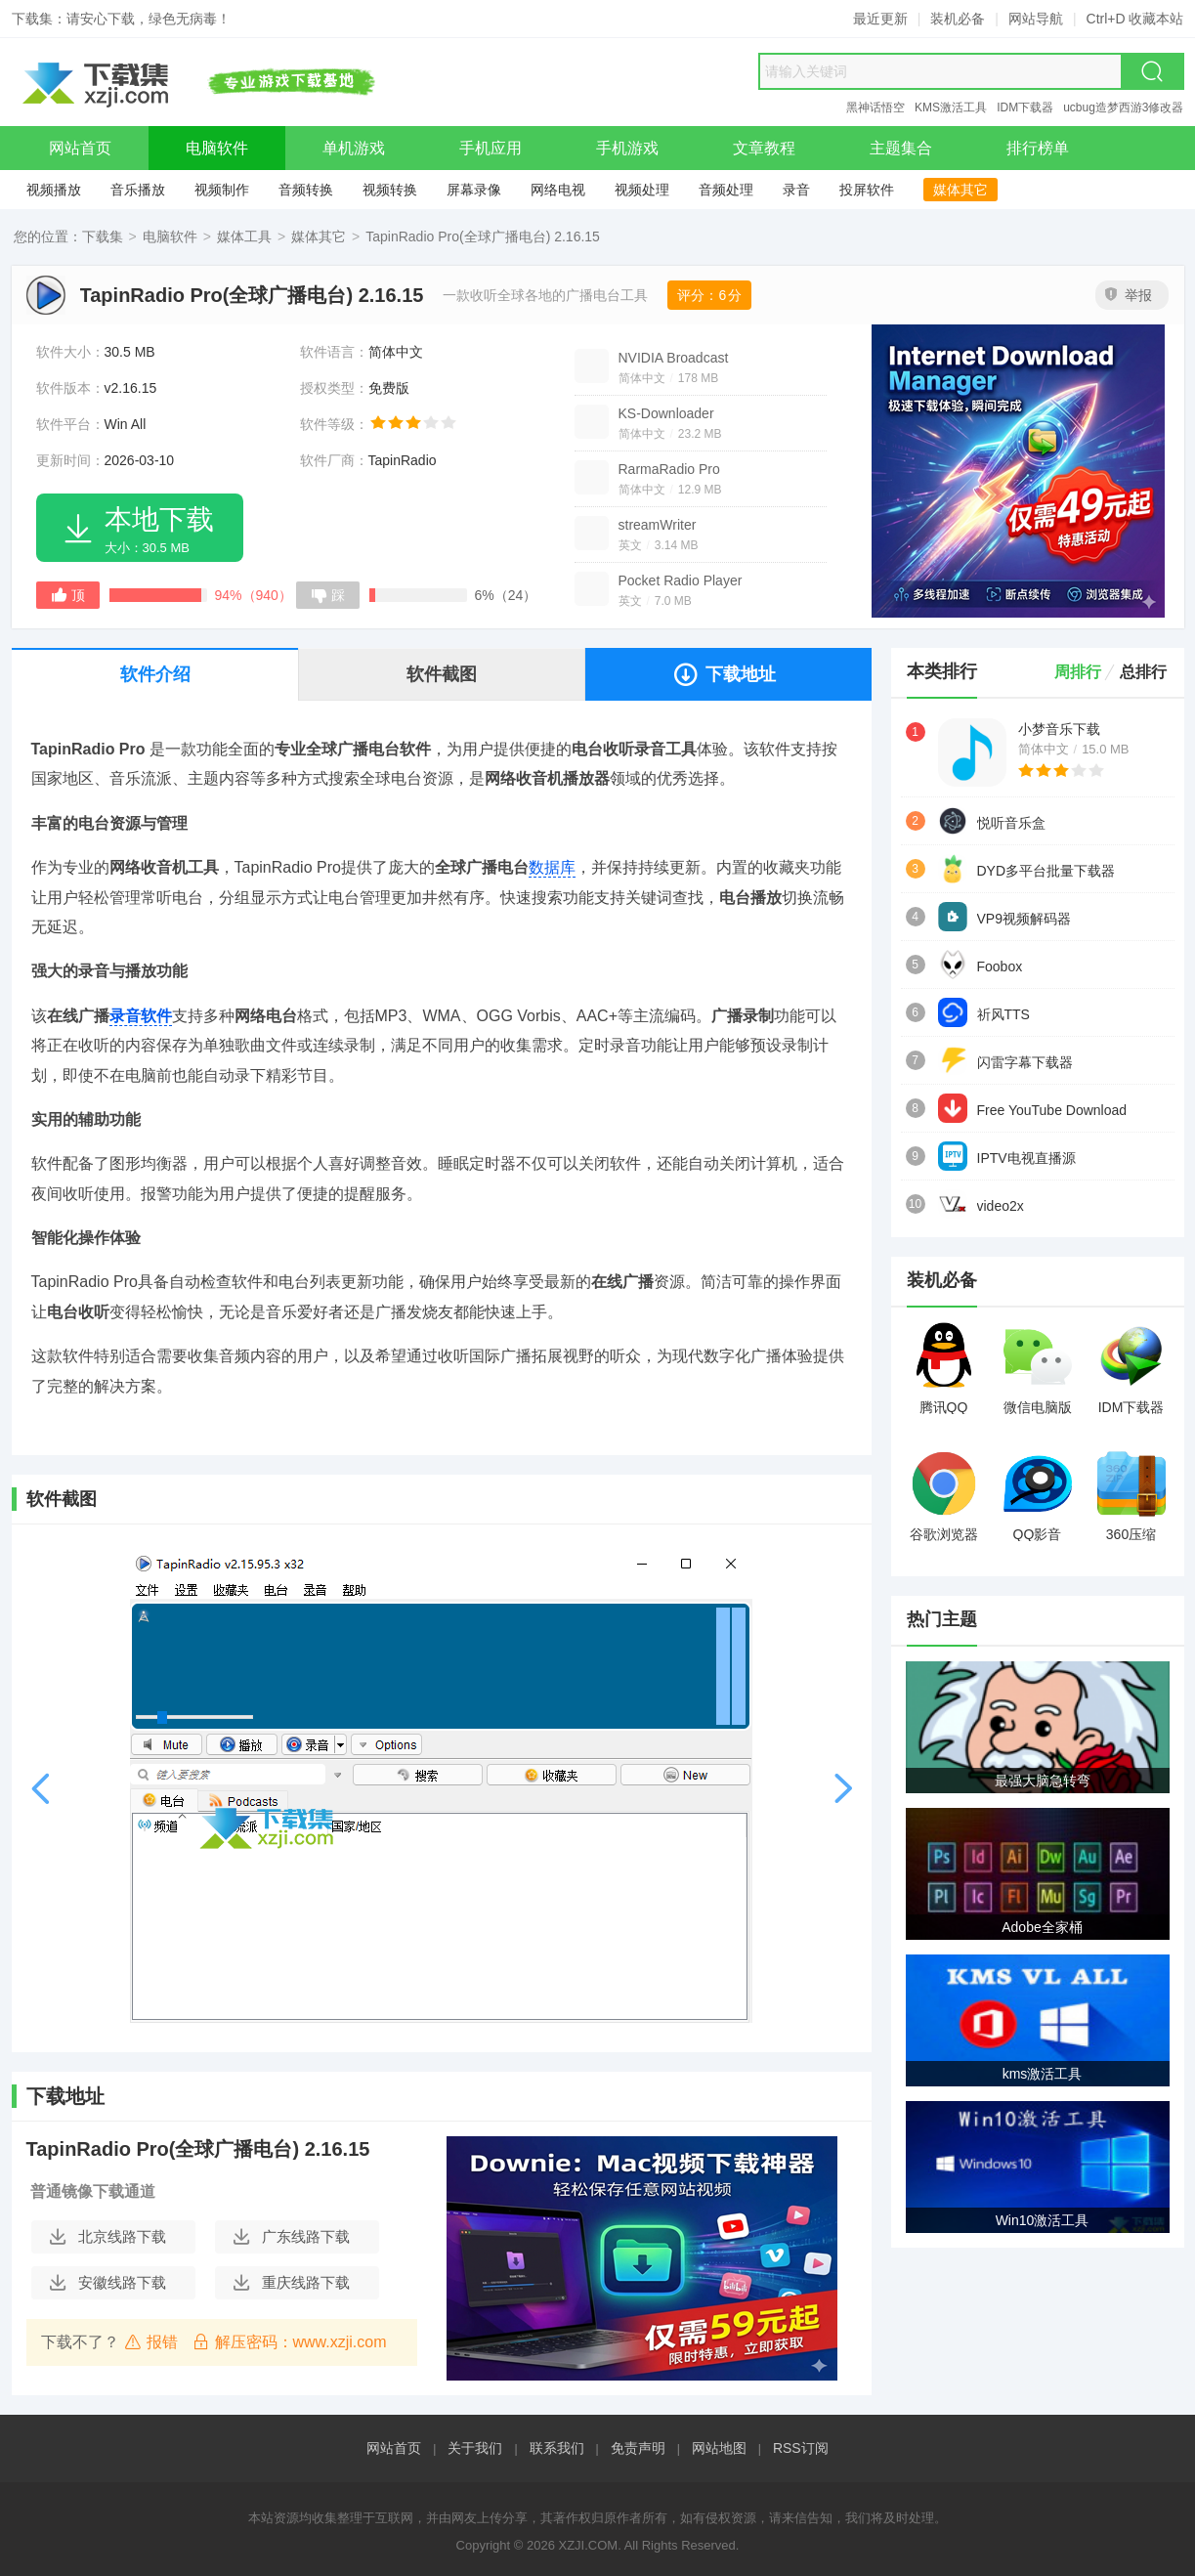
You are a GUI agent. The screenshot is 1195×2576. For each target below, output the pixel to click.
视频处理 (642, 189)
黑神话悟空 (875, 107)
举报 (1128, 295)
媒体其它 (960, 189)
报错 (151, 2341)
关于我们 (475, 2448)
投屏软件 (866, 189)
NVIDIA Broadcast (674, 357)
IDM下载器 (1025, 107)
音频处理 (726, 189)
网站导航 (1035, 18)
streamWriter (658, 525)
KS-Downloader (666, 413)
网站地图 (719, 2448)
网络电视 (558, 189)
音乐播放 (137, 189)
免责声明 (638, 2448)
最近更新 (880, 18)
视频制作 (221, 189)
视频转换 (390, 189)
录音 (796, 189)
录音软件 (140, 1016)
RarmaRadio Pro (669, 469)
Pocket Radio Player (681, 580)
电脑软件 (170, 236)
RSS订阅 (801, 2448)
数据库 (552, 867)
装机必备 (957, 18)
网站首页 (393, 2448)
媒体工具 (244, 236)
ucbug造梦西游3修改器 (1123, 107)
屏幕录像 (474, 189)
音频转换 (305, 189)
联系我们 (557, 2448)
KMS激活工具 (951, 107)
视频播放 (53, 189)
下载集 (102, 236)
